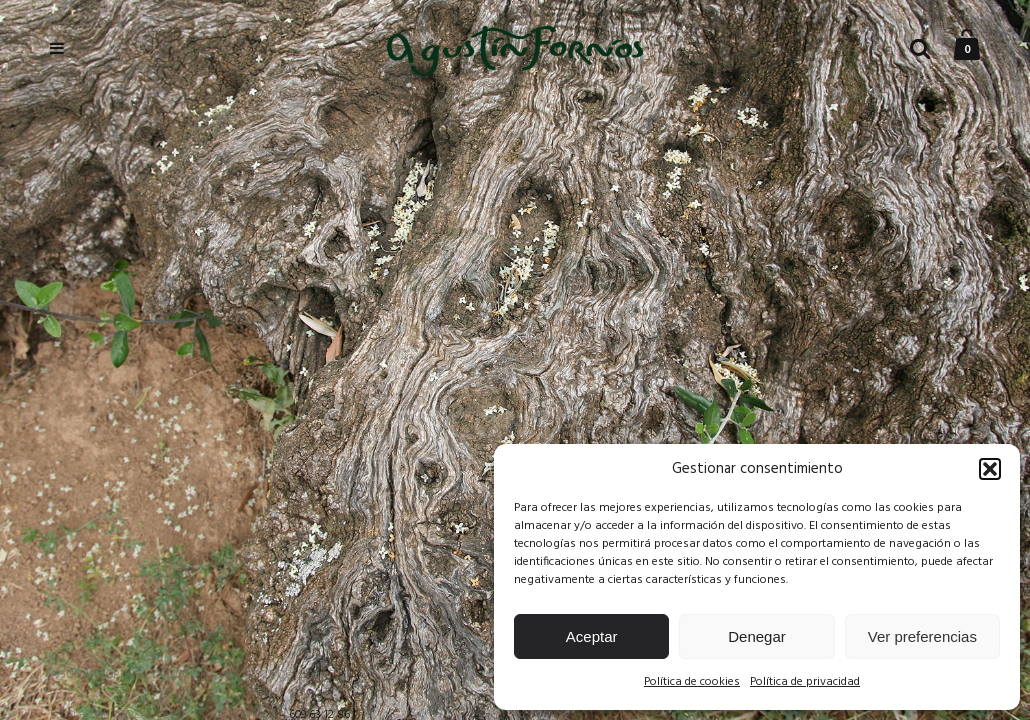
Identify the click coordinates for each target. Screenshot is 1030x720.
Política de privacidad (805, 682)
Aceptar (592, 636)
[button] (990, 469)
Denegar (757, 636)
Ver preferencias (922, 636)
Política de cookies (692, 682)
